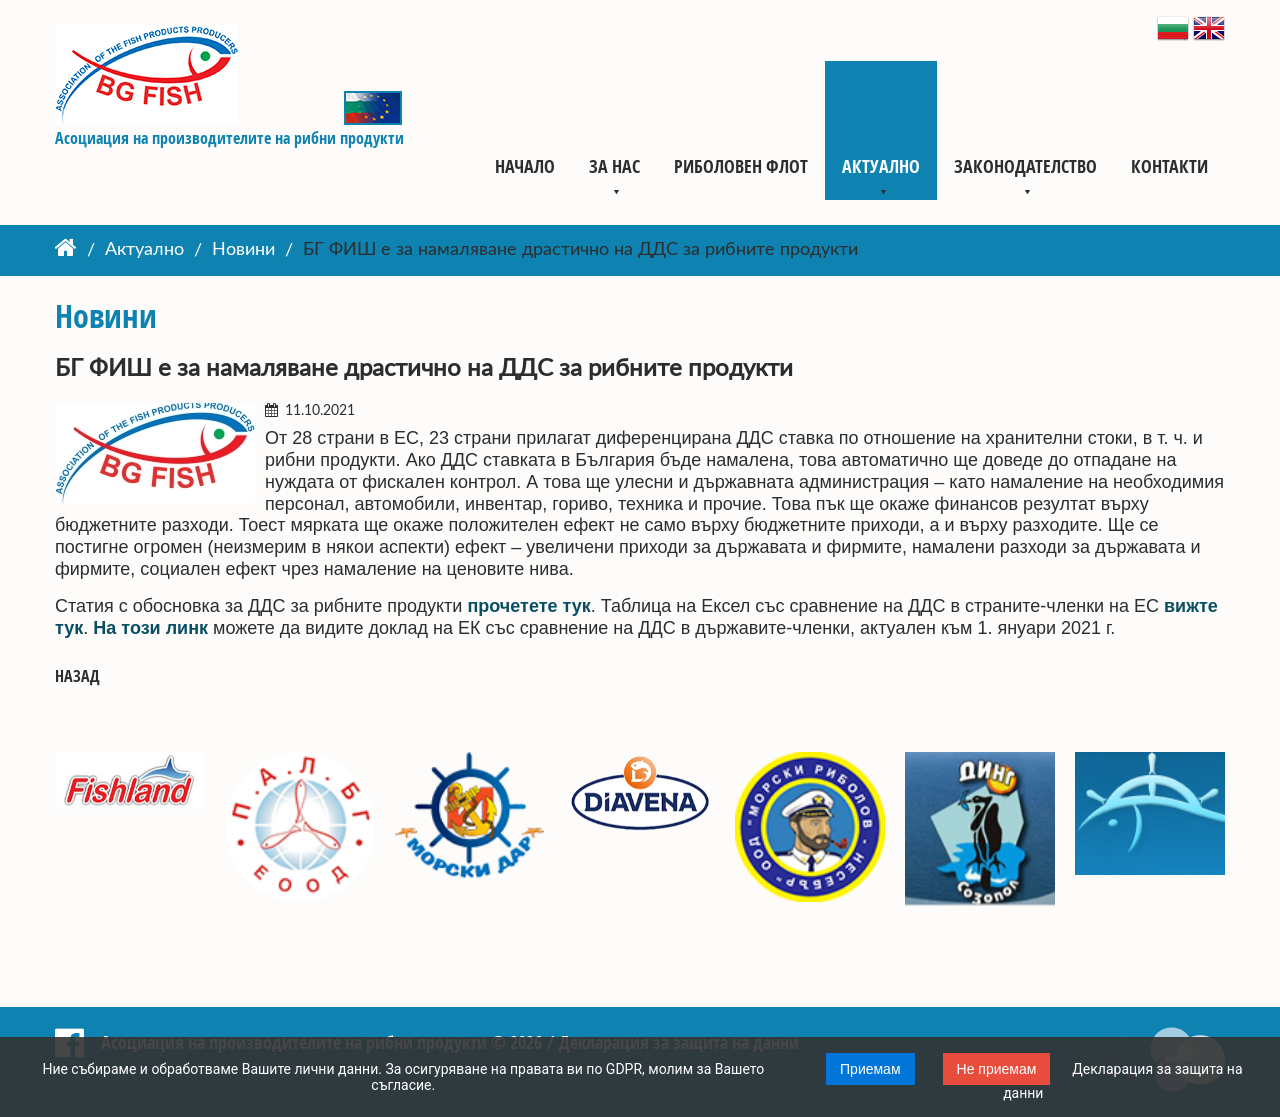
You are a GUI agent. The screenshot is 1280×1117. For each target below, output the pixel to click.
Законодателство (1025, 166)
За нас (614, 166)
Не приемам (997, 1069)
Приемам (870, 1069)
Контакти (1169, 166)
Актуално (881, 166)
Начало (525, 166)
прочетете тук (528, 606)
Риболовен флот (741, 166)
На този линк (150, 628)
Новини (243, 251)
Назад (77, 676)
